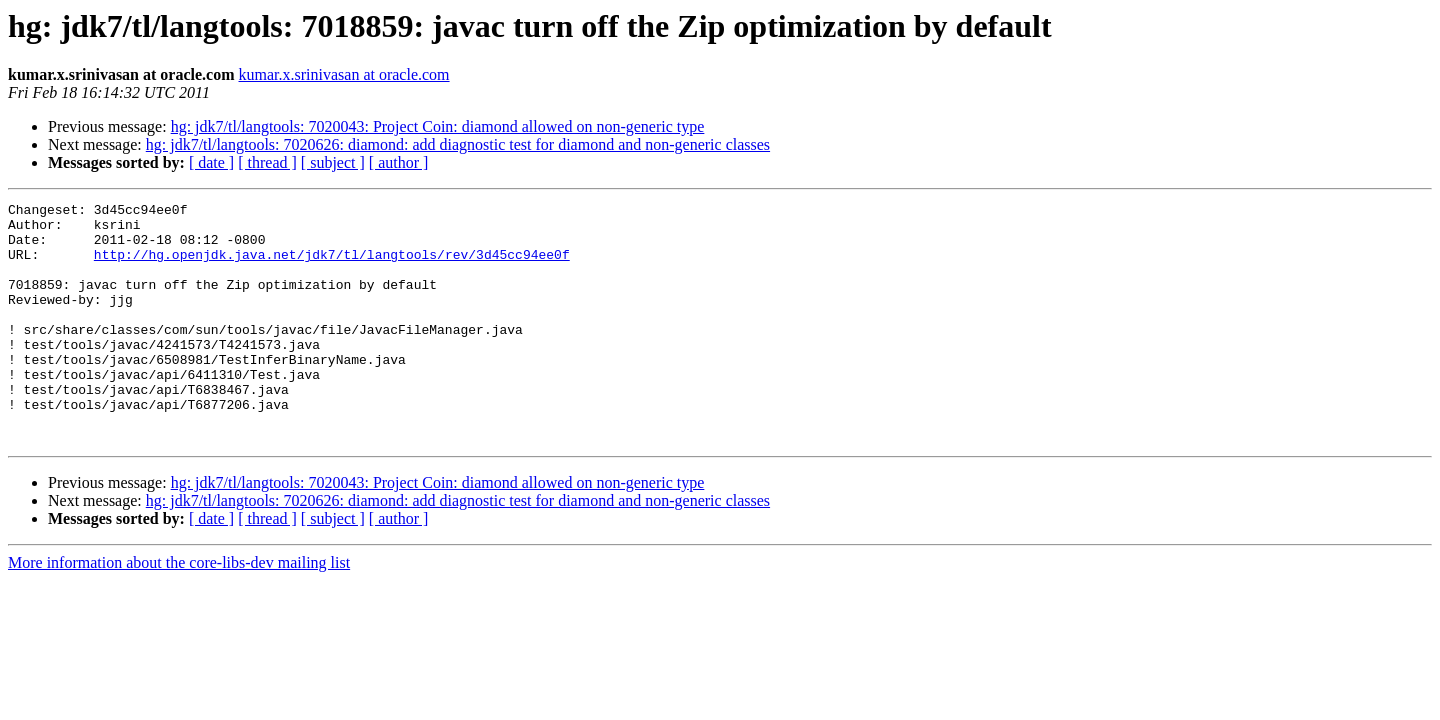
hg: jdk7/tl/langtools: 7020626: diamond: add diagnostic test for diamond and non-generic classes (458, 144)
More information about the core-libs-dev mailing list (179, 610)
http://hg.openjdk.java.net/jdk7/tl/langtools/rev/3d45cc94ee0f (332, 266)
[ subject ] (333, 162)
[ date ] (211, 162)
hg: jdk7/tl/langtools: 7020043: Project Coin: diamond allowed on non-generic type (438, 126)
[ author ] (399, 162)
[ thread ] (267, 162)
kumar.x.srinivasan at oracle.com (344, 74)
